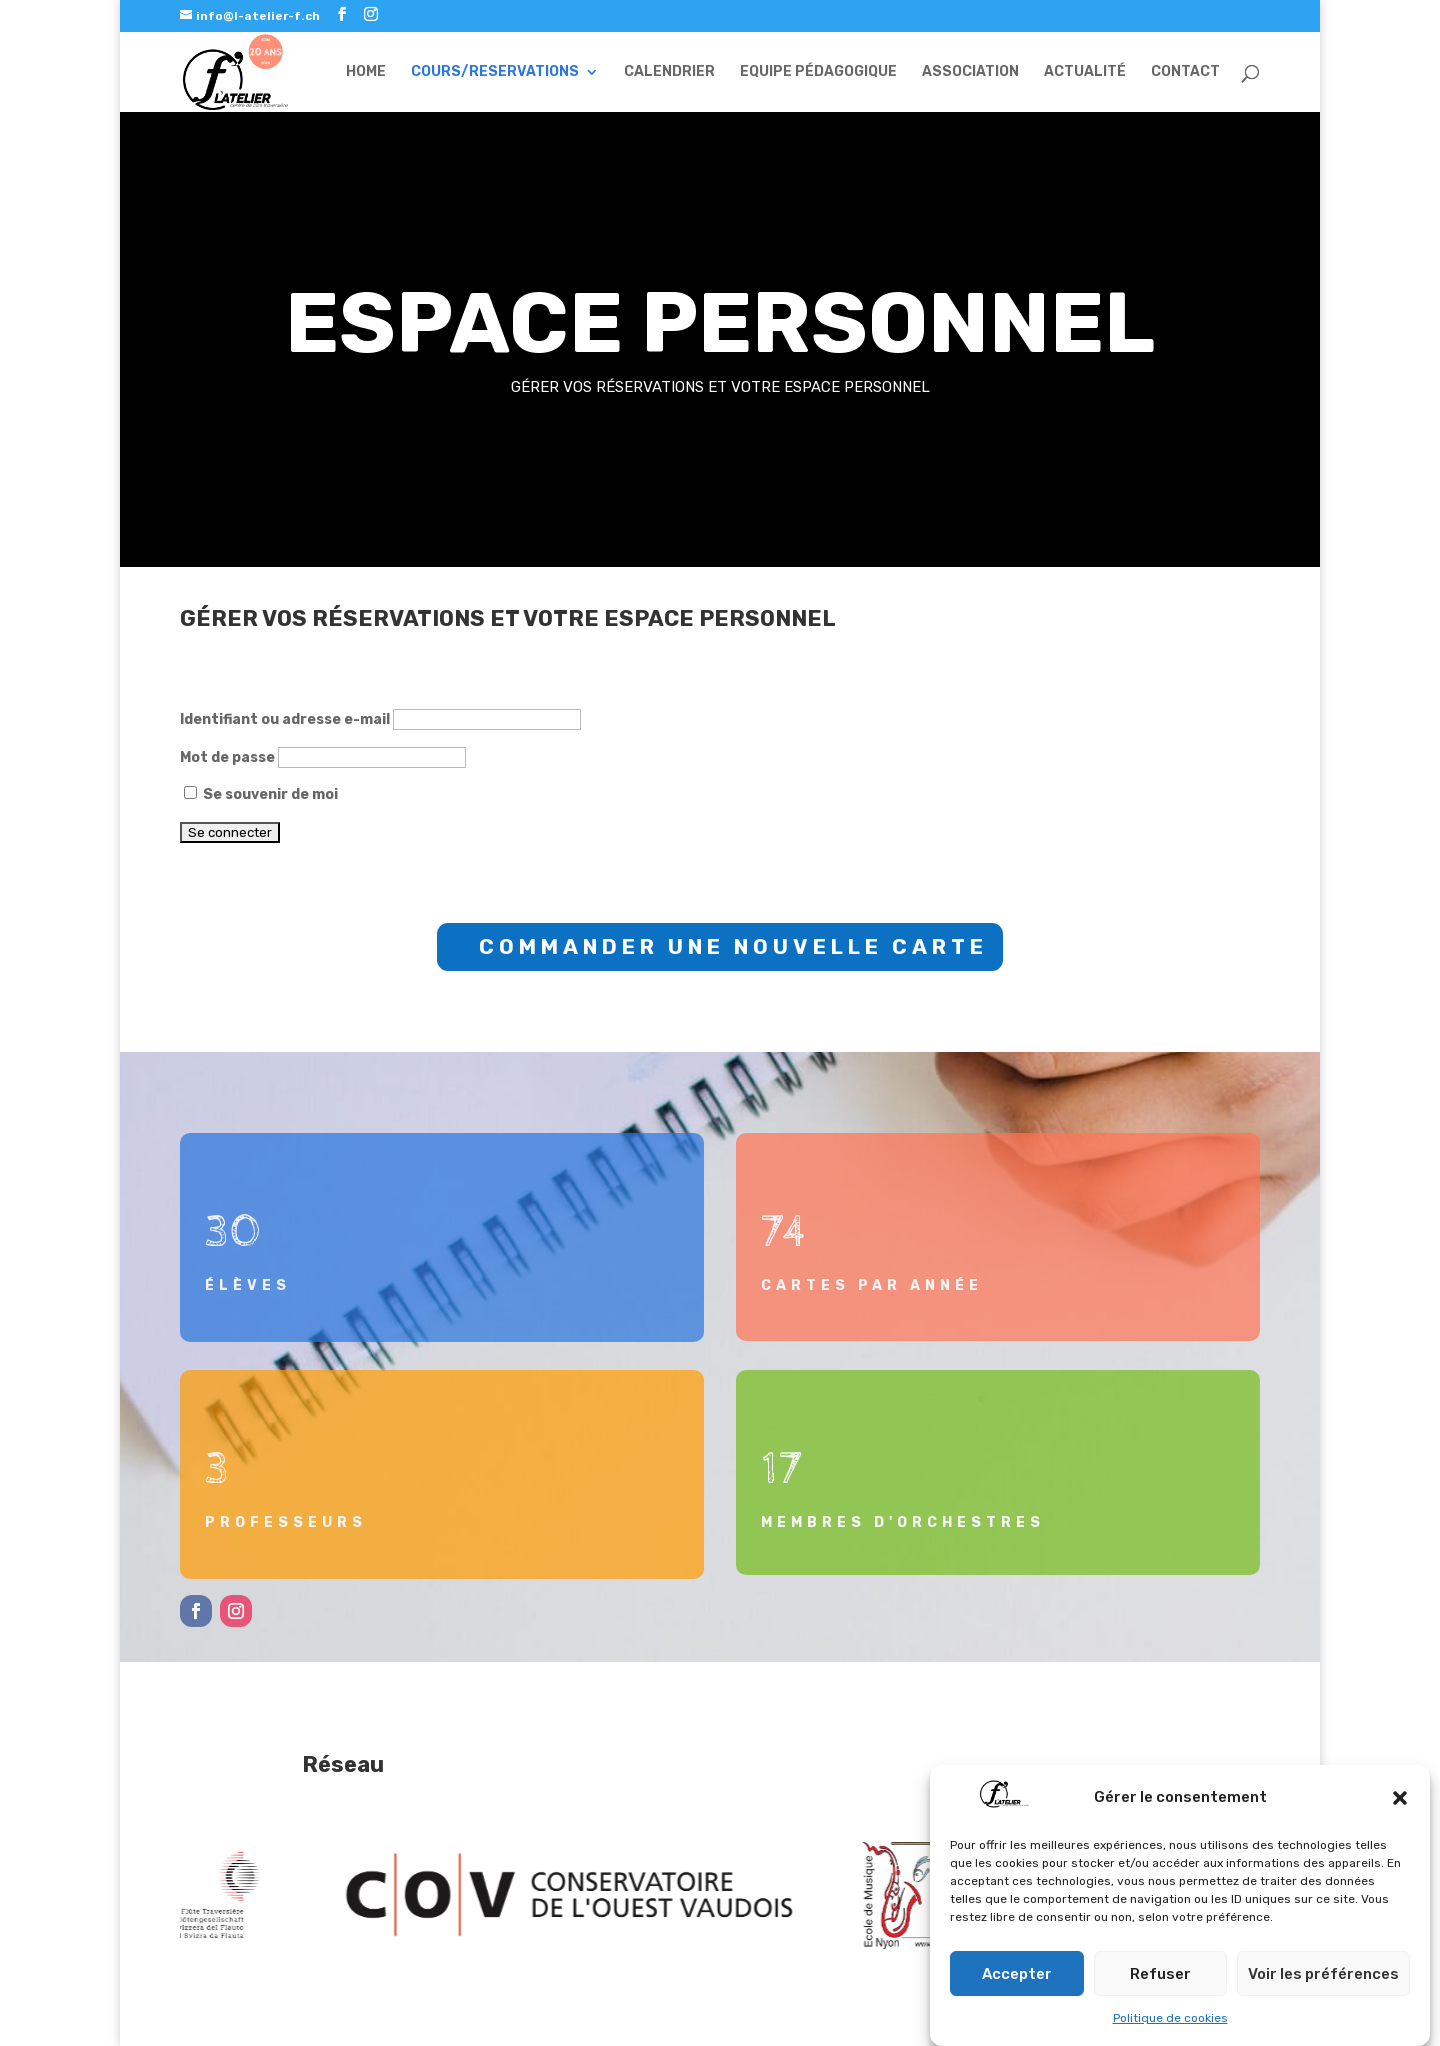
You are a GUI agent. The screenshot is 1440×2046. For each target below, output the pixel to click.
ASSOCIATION (970, 72)
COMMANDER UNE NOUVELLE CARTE (733, 946)
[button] (1400, 1799)
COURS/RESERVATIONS (495, 72)
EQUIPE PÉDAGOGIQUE (818, 72)
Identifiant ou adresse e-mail (285, 719)
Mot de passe (227, 757)
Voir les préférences (1323, 1975)
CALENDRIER (669, 72)
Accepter (1017, 1975)
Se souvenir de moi (261, 794)
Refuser (1160, 1975)
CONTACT (1185, 72)
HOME (366, 72)
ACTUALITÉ (1085, 72)
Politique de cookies (1170, 2020)
